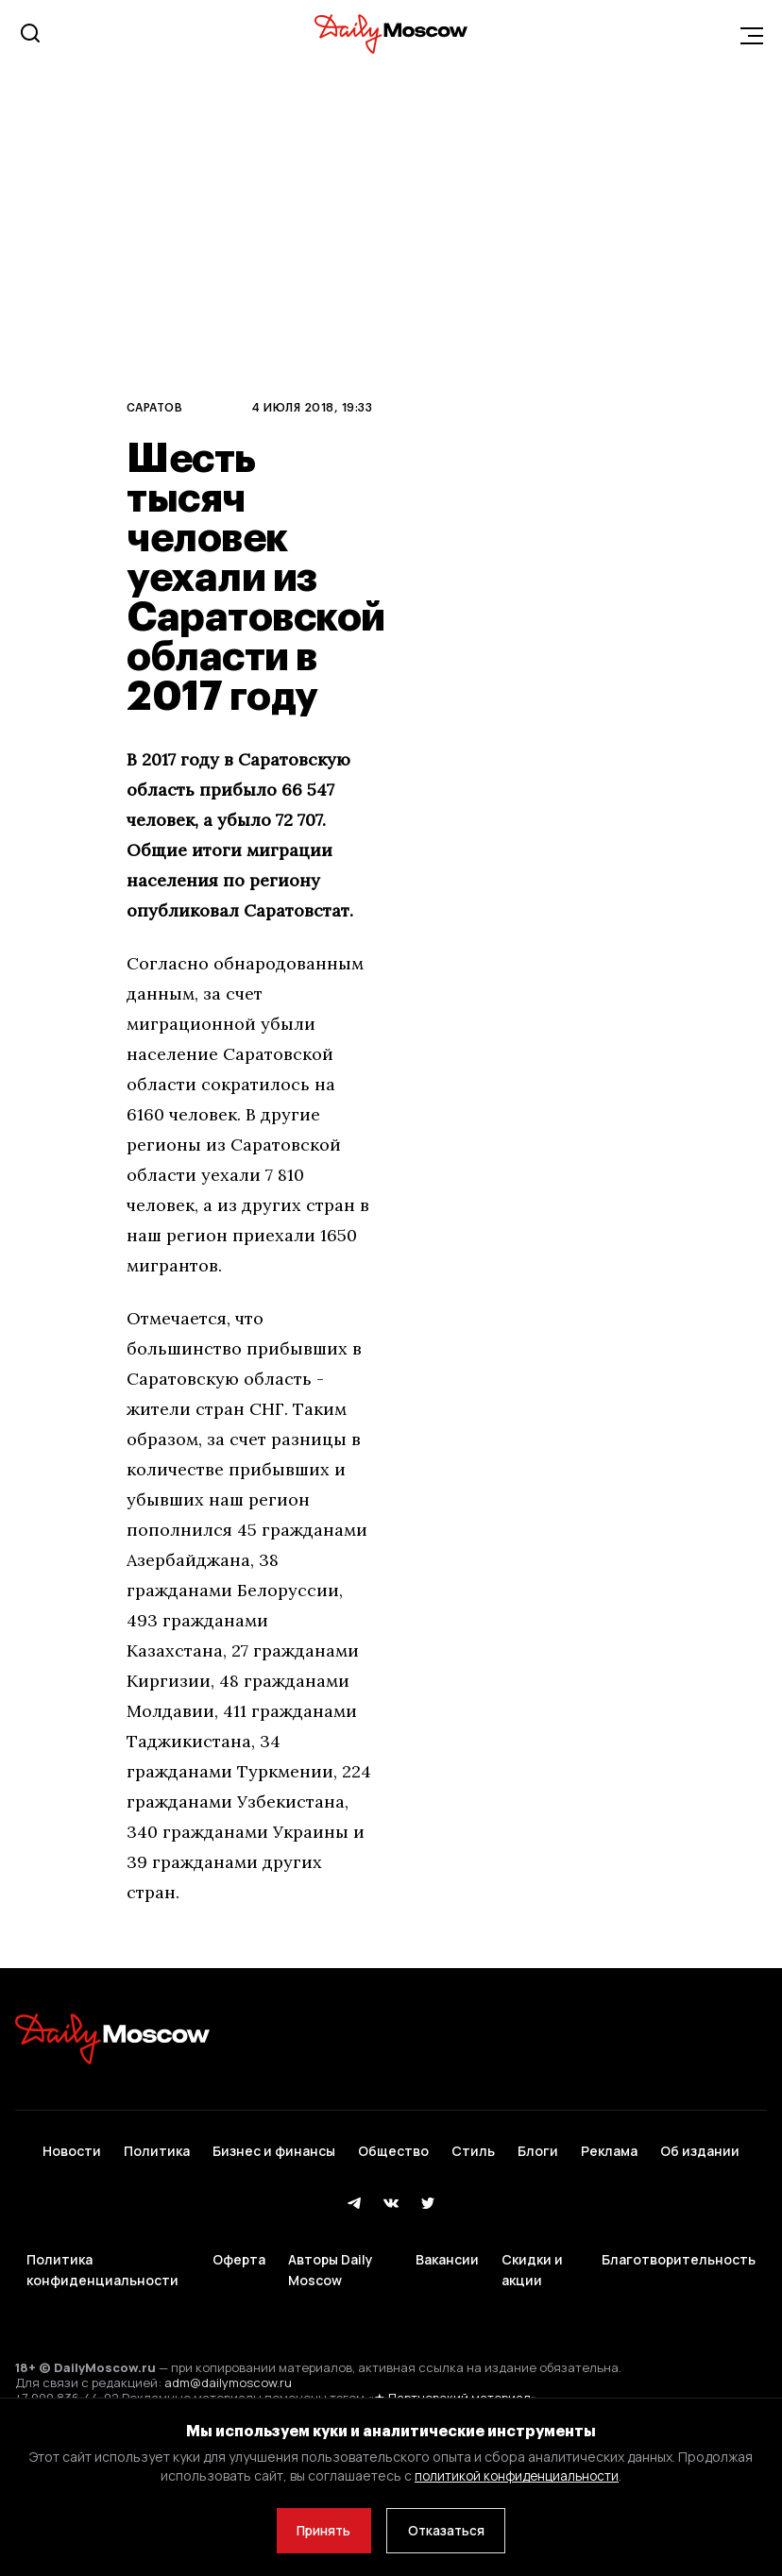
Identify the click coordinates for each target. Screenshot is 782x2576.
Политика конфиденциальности (102, 2251)
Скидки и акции (532, 2251)
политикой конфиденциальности (517, 2474)
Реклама (609, 2144)
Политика (157, 2144)
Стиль (473, 2144)
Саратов (154, 406)
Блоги (538, 2144)
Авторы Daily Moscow (330, 2251)
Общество (393, 2144)
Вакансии (447, 2239)
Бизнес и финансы (273, 2144)
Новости (71, 2144)
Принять (320, 2529)
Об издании (700, 2144)
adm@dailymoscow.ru (228, 2357)
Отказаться (450, 2529)
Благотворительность (679, 2239)
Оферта (238, 2239)
